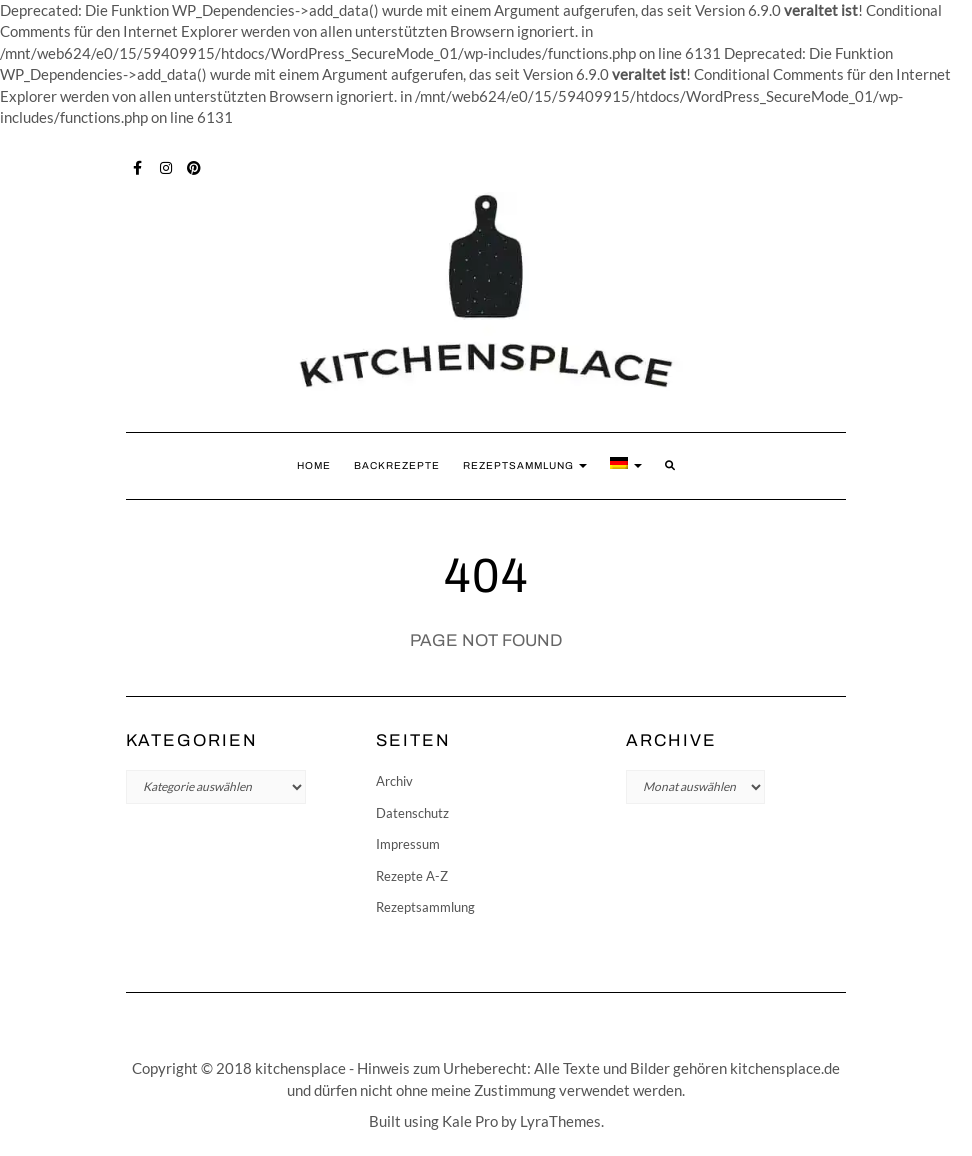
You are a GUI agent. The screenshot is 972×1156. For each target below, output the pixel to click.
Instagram (166, 166)
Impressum (408, 844)
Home (314, 465)
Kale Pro (470, 1121)
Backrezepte (397, 465)
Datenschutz (412, 813)
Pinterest (194, 166)
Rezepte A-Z (412, 876)
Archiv (394, 781)
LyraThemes (560, 1121)
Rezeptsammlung (525, 465)
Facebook (138, 166)
